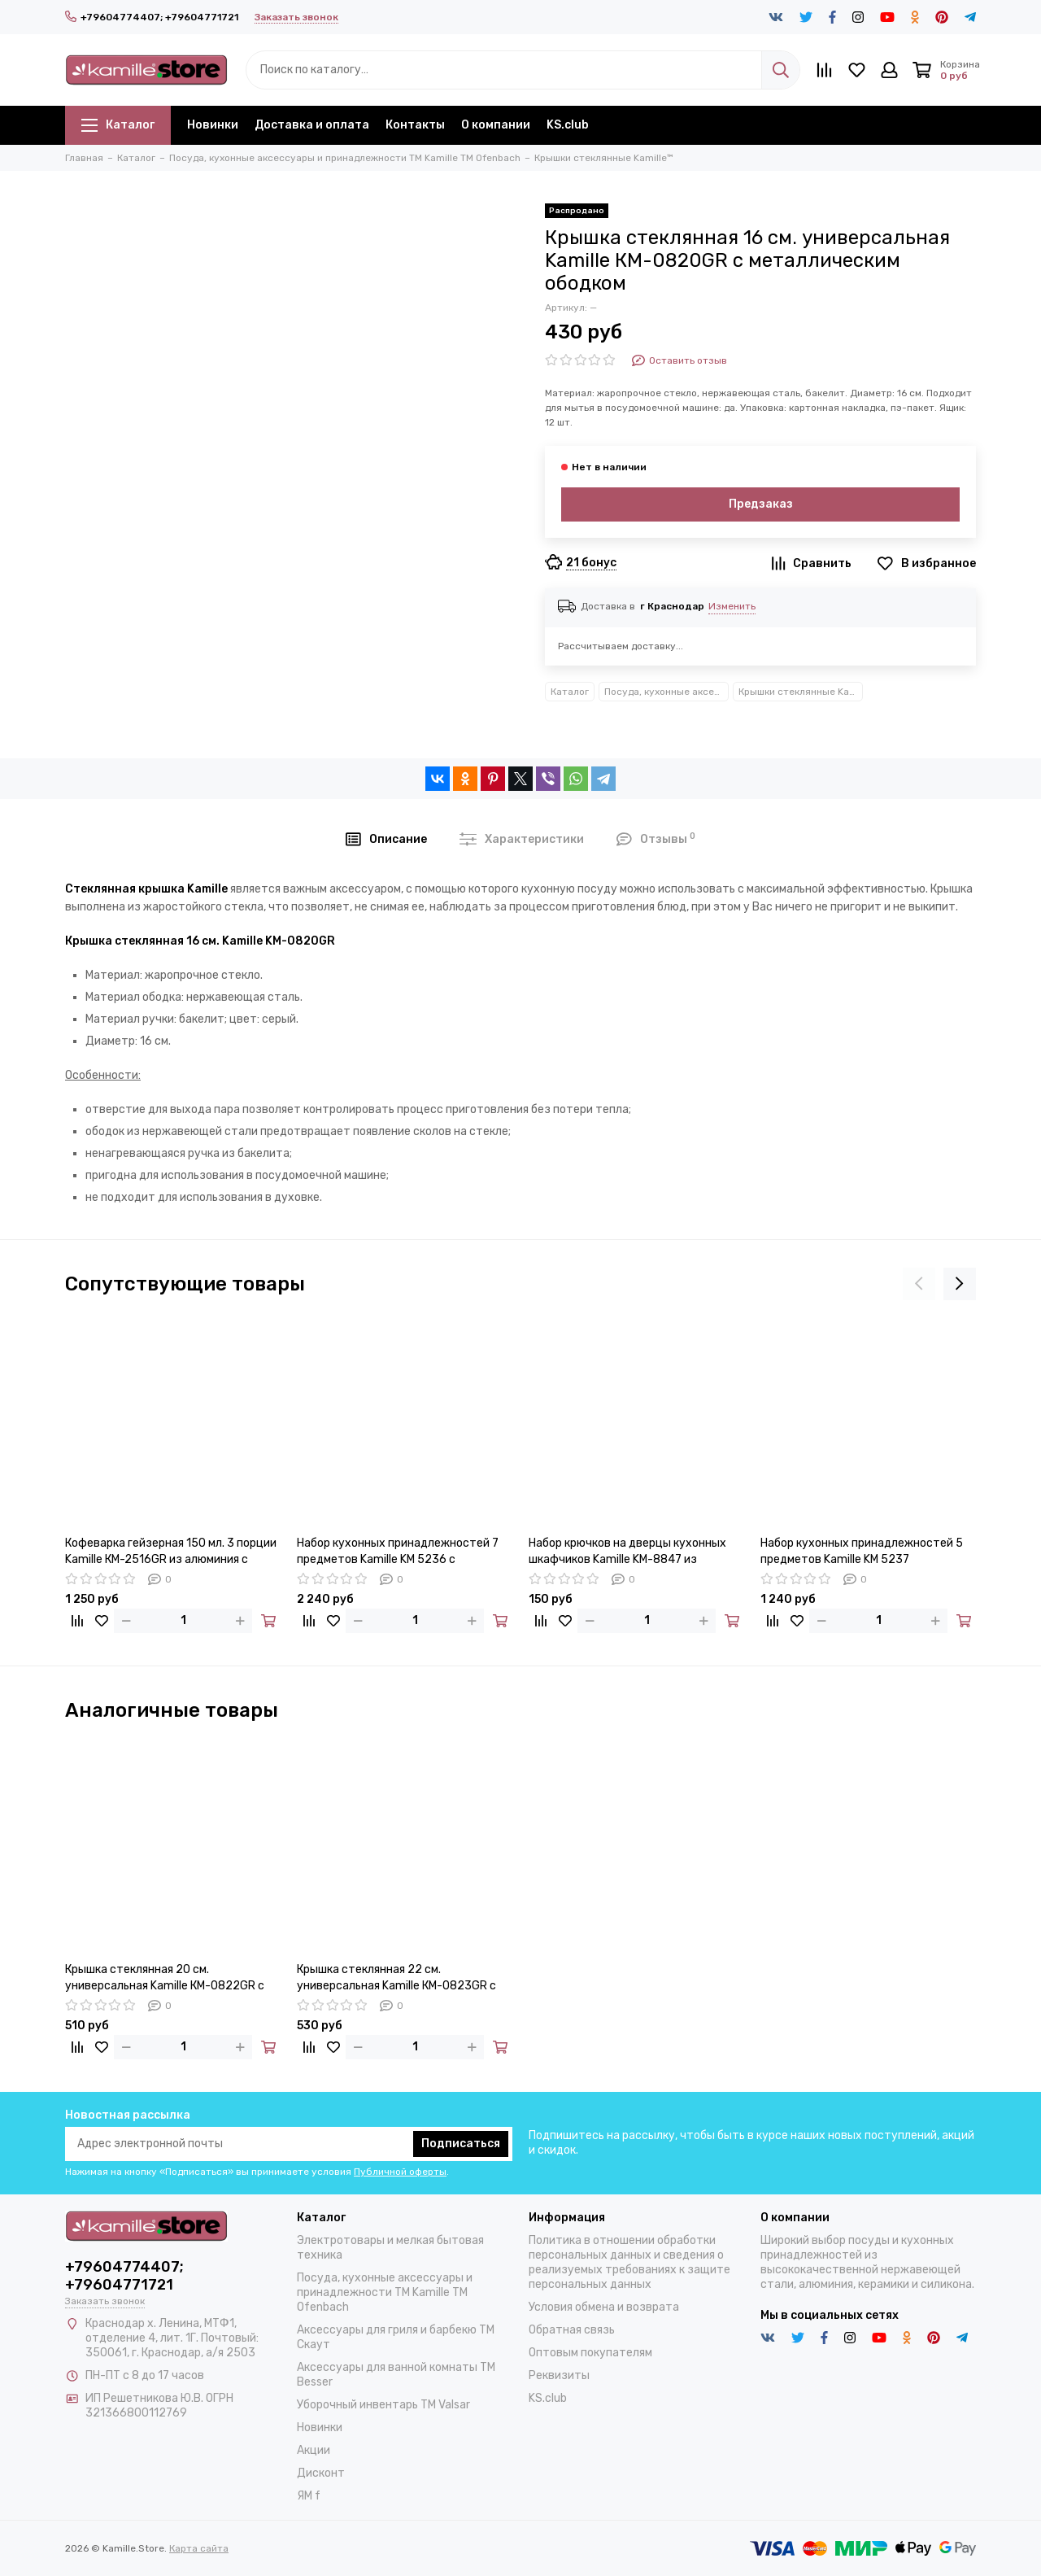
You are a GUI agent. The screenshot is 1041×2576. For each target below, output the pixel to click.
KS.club (568, 125)
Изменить (732, 606)
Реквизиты (559, 2375)
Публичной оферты (400, 2171)
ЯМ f (308, 2496)
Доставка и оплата (312, 125)
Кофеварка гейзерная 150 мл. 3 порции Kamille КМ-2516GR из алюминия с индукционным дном (171, 1552)
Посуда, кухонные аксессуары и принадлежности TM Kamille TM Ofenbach (666, 691)
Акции (313, 2450)
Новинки (212, 125)
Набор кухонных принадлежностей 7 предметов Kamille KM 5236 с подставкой (398, 1552)
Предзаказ (761, 504)
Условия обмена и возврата (604, 2307)
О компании (495, 125)
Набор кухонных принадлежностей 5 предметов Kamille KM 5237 (861, 1551)
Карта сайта (199, 2548)
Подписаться (460, 2143)
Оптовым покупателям (590, 2353)
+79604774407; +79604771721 (151, 17)
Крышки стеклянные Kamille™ (800, 691)
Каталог (118, 125)
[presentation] (919, 1284)
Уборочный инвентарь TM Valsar (383, 2405)
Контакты (415, 125)
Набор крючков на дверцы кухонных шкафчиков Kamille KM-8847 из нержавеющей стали (627, 1552)
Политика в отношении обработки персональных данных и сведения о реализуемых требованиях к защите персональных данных (629, 2262)
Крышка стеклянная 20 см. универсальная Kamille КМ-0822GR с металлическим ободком (164, 1978)
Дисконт (321, 2473)
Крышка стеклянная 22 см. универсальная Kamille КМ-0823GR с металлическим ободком (396, 1978)
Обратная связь (572, 2330)
